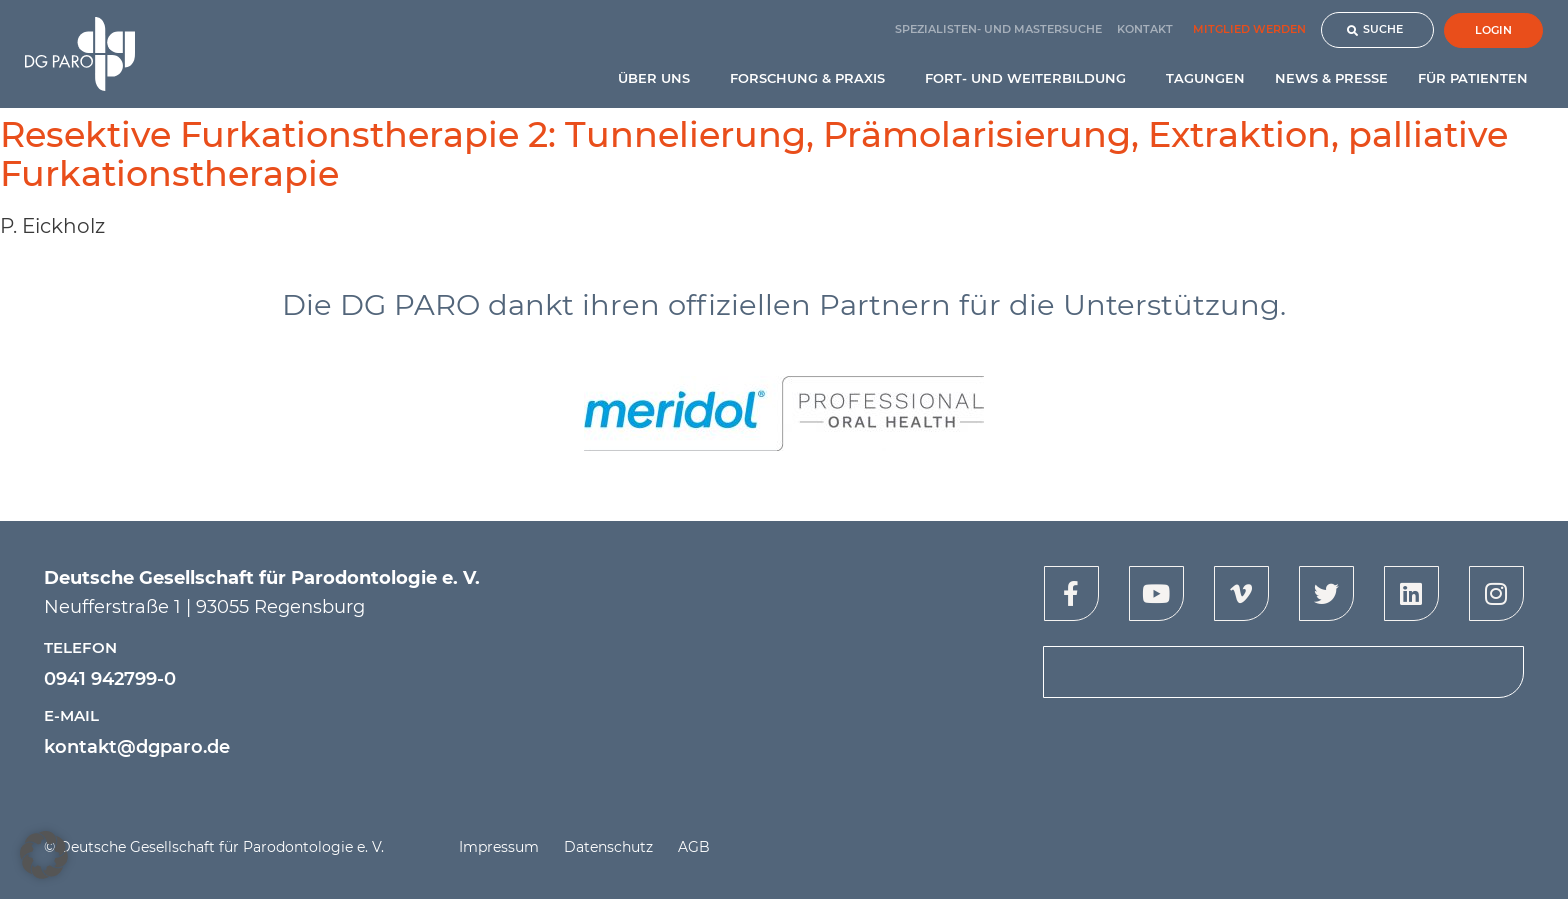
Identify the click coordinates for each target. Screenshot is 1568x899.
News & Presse (1331, 78)
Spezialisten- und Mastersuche (998, 29)
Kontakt (1145, 29)
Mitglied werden (1249, 29)
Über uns (659, 78)
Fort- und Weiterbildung (1030, 78)
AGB (694, 847)
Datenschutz (608, 847)
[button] (44, 855)
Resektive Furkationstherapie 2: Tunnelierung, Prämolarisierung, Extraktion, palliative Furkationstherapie (754, 154)
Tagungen (1205, 78)
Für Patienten (1478, 78)
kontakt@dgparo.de (137, 747)
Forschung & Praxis (812, 78)
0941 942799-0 (110, 679)
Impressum (499, 847)
